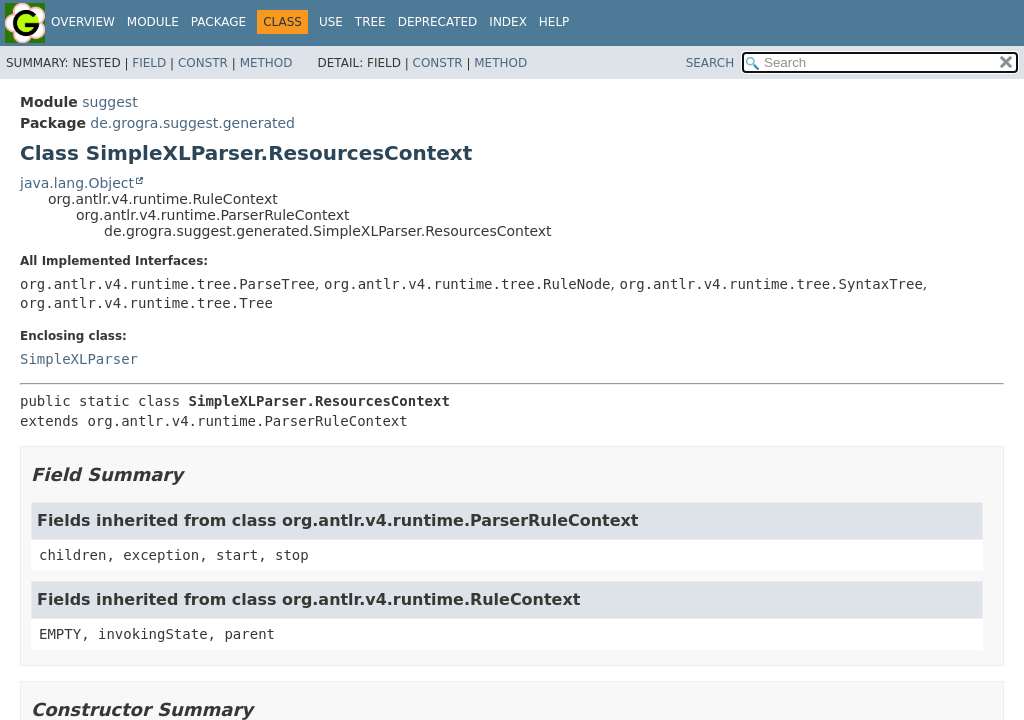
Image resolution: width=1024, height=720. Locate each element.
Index (508, 22)
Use (331, 22)
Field (149, 63)
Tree (370, 22)
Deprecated (438, 22)
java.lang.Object (77, 183)
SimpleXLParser (79, 359)
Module (153, 22)
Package (218, 22)
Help (554, 22)
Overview (83, 22)
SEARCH (710, 63)
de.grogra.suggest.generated (192, 123)
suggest (109, 102)
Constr (203, 63)
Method (266, 63)
